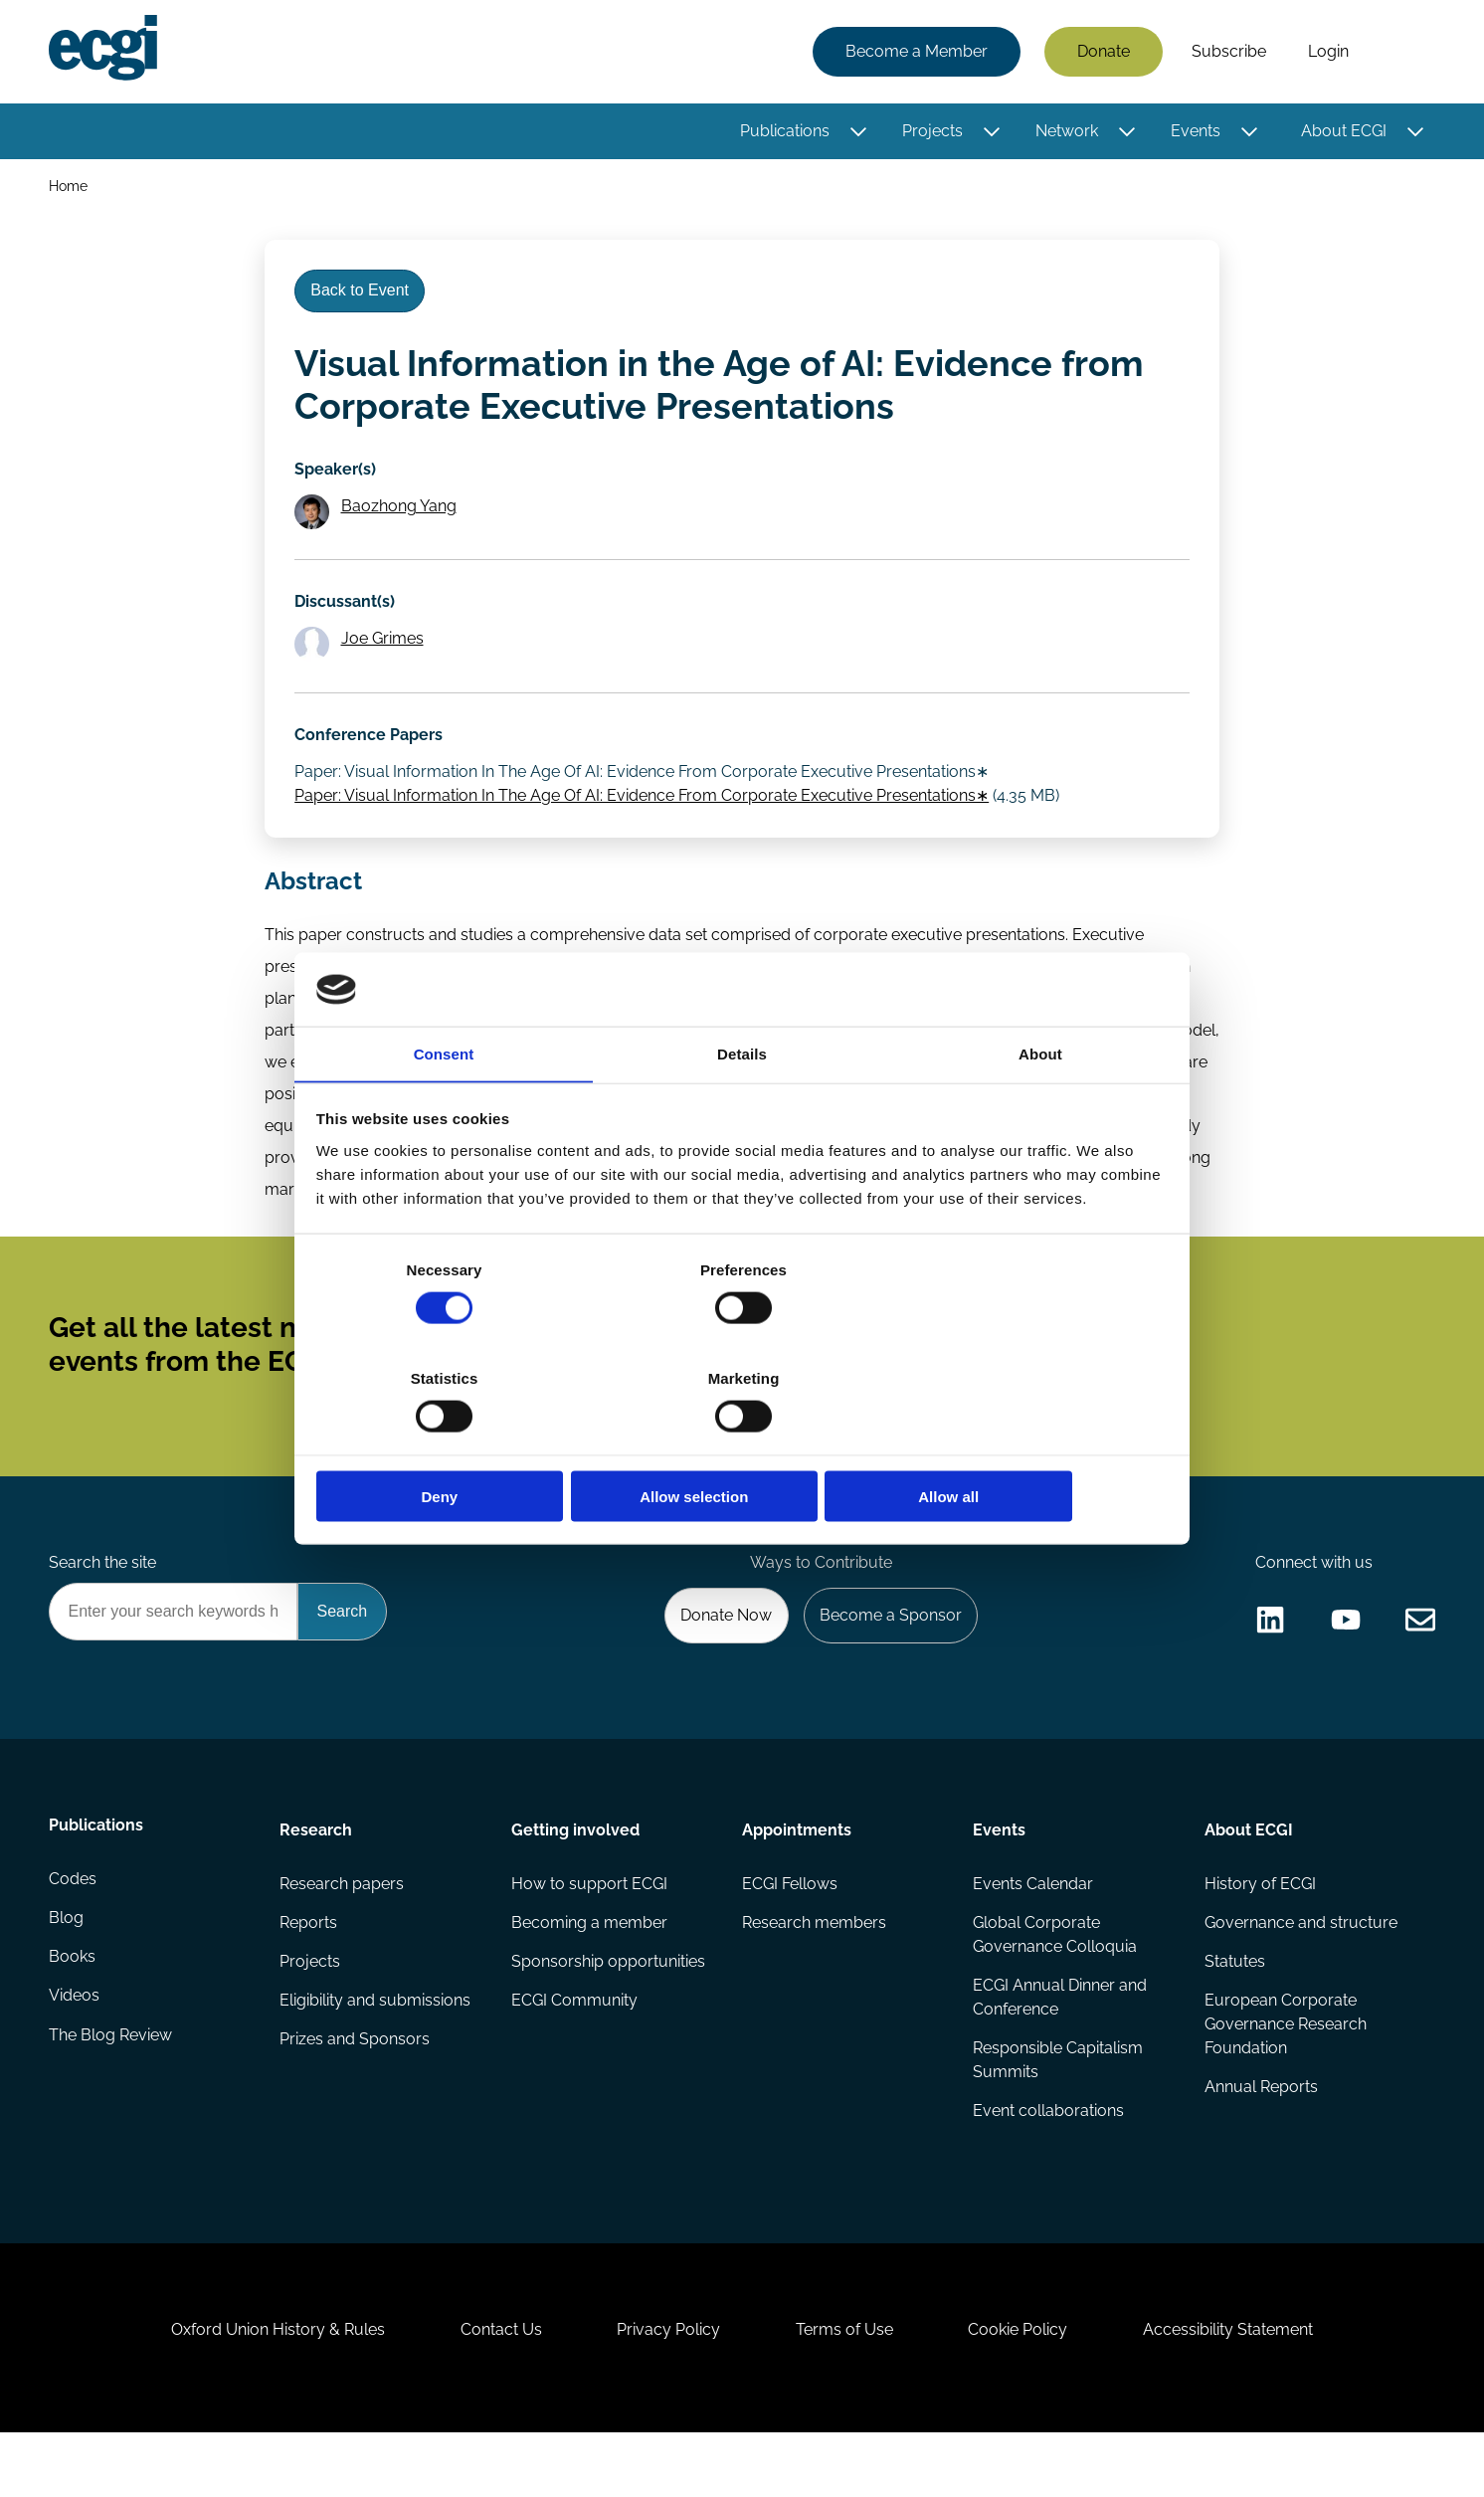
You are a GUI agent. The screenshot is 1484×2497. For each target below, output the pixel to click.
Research (316, 1871)
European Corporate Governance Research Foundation (1285, 2070)
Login (1327, 52)
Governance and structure (1300, 1967)
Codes (73, 1927)
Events (1194, 131)
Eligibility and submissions (375, 2046)
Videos (75, 2046)
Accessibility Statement (1239, 2389)
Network (1065, 131)
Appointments (796, 1871)
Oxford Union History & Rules (267, 2389)
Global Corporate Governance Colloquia (1055, 1979)
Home (69, 187)
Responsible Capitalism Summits (1058, 2106)
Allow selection (741, 1443)
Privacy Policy (666, 2389)
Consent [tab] (444, 1109)
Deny (456, 1443)
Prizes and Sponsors (355, 2086)
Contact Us (494, 2389)
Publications (784, 131)
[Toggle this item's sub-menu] (856, 132)
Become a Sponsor (888, 1655)
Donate (1102, 52)
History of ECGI (1259, 1927)
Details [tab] (742, 1109)
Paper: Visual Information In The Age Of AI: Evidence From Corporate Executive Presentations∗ (643, 814)
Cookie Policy (1024, 2389)
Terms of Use (846, 2389)
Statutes (1234, 2007)
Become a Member (915, 52)
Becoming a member (589, 1967)
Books (73, 2007)
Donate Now (721, 1655)
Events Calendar (1033, 1927)
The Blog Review (111, 2086)
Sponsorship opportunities (608, 2007)
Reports (309, 1967)
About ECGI (1343, 131)
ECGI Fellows (789, 1927)
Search (1401, 53)
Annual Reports (1260, 2134)
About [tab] (1040, 1109)
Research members (814, 1967)
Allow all (1028, 1443)
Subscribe (1228, 52)
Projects (931, 131)
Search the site (103, 1601)
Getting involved (575, 1871)
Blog (67, 1967)
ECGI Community (574, 2046)
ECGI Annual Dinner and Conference (1060, 2042)
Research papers (342, 1927)
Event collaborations (1048, 2158)
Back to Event (362, 296)
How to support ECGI (589, 1927)
